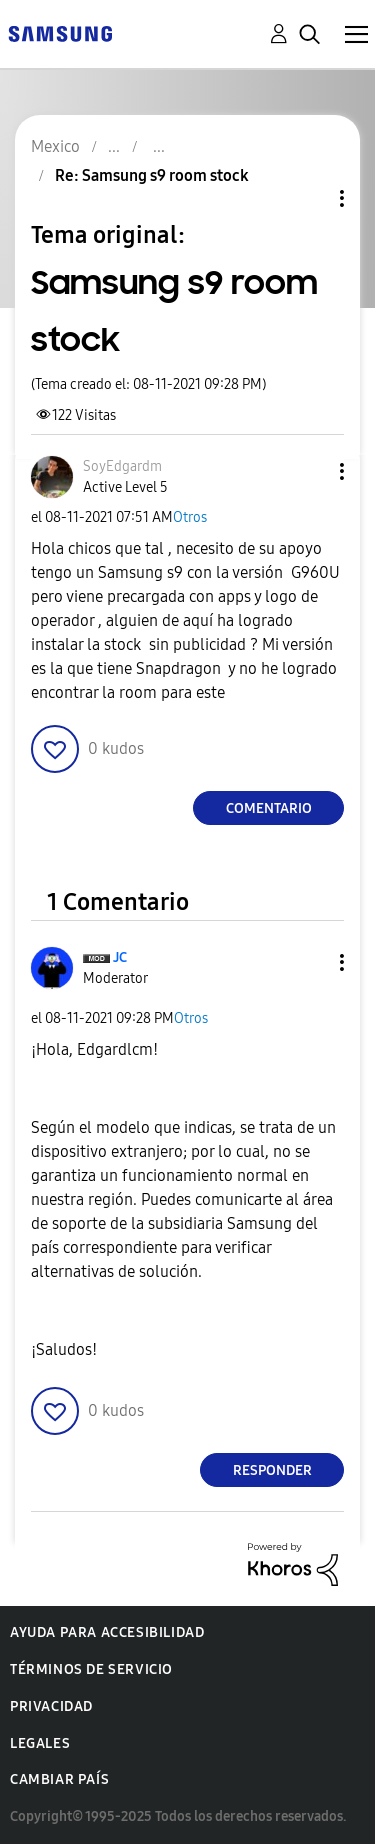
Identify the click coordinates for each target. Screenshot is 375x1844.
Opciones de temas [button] (308, 198)
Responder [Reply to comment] (272, 1470)
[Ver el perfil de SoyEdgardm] (122, 466)
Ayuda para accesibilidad (107, 1632)
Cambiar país (59, 1779)
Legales (40, 1743)
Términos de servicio (91, 1669)
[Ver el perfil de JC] (120, 957)
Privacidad (51, 1706)
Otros (190, 517)
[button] (309, 471)
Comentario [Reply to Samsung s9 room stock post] (269, 808)
